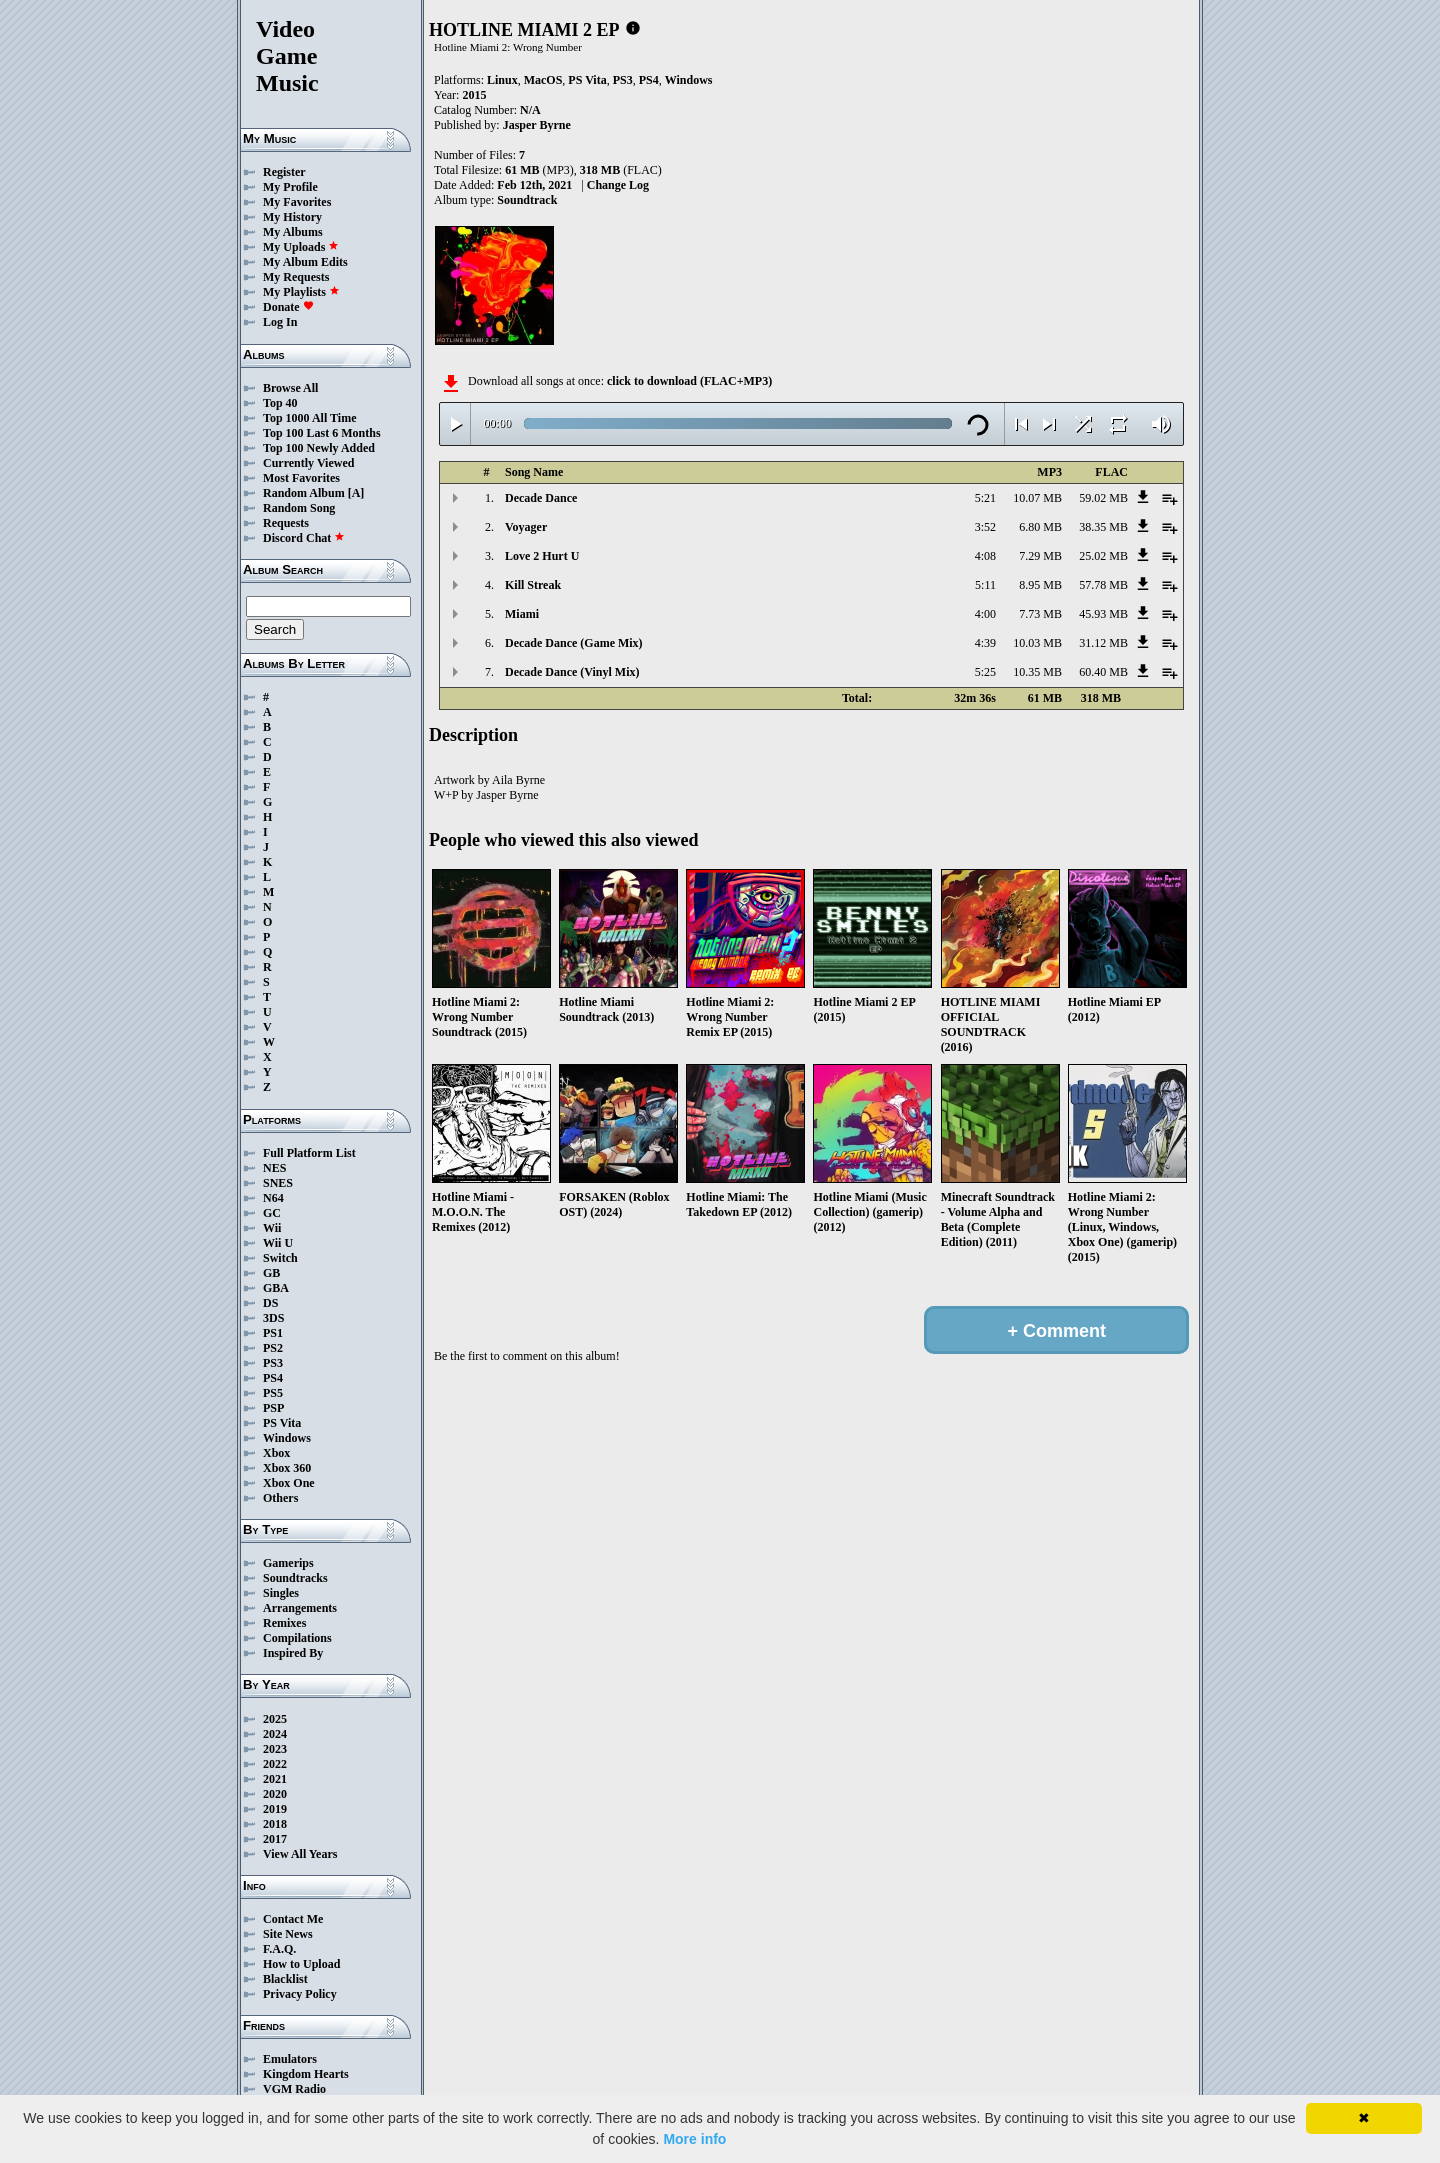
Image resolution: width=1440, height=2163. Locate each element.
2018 (275, 1824)
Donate (288, 307)
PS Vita (282, 1423)
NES (274, 1168)
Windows (287, 1438)
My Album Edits (305, 262)
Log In (280, 322)
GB (271, 1273)
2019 (275, 1809)
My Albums (293, 232)
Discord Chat (304, 538)
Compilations (297, 1638)
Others (280, 1498)
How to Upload (301, 1964)
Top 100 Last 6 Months (322, 433)
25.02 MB (1103, 556)
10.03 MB (1037, 643)
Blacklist (285, 1979)
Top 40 (280, 403)
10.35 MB (1037, 672)
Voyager (526, 527)
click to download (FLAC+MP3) (689, 381)
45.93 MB (1103, 614)
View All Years (300, 1854)
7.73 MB (1040, 614)
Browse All (290, 388)
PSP (273, 1408)
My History (292, 217)
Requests (286, 523)
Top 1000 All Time (309, 418)
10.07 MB (1037, 498)
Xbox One (289, 1483)
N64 (273, 1198)
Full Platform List (309, 1153)
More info (694, 2139)
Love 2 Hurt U (542, 556)
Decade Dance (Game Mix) (574, 643)
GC (272, 1213)
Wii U (278, 1243)
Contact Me (293, 1919)
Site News (288, 1934)
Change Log (618, 185)
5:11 (985, 585)
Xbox (276, 1453)
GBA (276, 1288)
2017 (275, 1839)
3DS (273, 1318)
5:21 (985, 498)
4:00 (985, 614)
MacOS (543, 80)
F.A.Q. (279, 1949)
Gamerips (288, 1563)
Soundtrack (527, 200)
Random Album (304, 493)
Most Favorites (301, 478)
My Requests (296, 277)
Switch (280, 1258)
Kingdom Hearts (306, 2074)
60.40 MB (1103, 672)
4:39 (985, 643)
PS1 (273, 1333)
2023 (275, 1749)
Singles (281, 1593)
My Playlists (301, 292)
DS (270, 1303)
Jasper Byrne (537, 125)
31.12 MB (1103, 643)
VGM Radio (294, 2089)
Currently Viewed (308, 463)
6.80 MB (1040, 527)
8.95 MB (1040, 585)
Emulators (290, 2059)
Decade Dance (541, 498)
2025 (275, 1719)
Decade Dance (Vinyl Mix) (572, 672)
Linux (502, 80)
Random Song (299, 508)
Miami (522, 614)
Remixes (284, 1623)
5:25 (985, 672)
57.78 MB (1103, 585)
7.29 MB (1040, 556)
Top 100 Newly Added (319, 448)
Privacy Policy (300, 1994)
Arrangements (300, 1608)
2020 (275, 1794)
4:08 (985, 556)
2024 (275, 1734)
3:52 (985, 527)
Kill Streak (533, 585)
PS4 (273, 1378)
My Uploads (301, 247)
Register (284, 172)
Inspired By (293, 1653)
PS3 (273, 1363)
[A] (356, 493)
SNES (278, 1183)
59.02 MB (1103, 498)
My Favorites (297, 202)
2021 (275, 1779)
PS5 (273, 1393)
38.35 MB (1103, 527)
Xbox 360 (287, 1468)
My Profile (290, 187)
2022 (275, 1764)
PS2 (273, 1348)
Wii (272, 1228)
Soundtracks (295, 1578)
